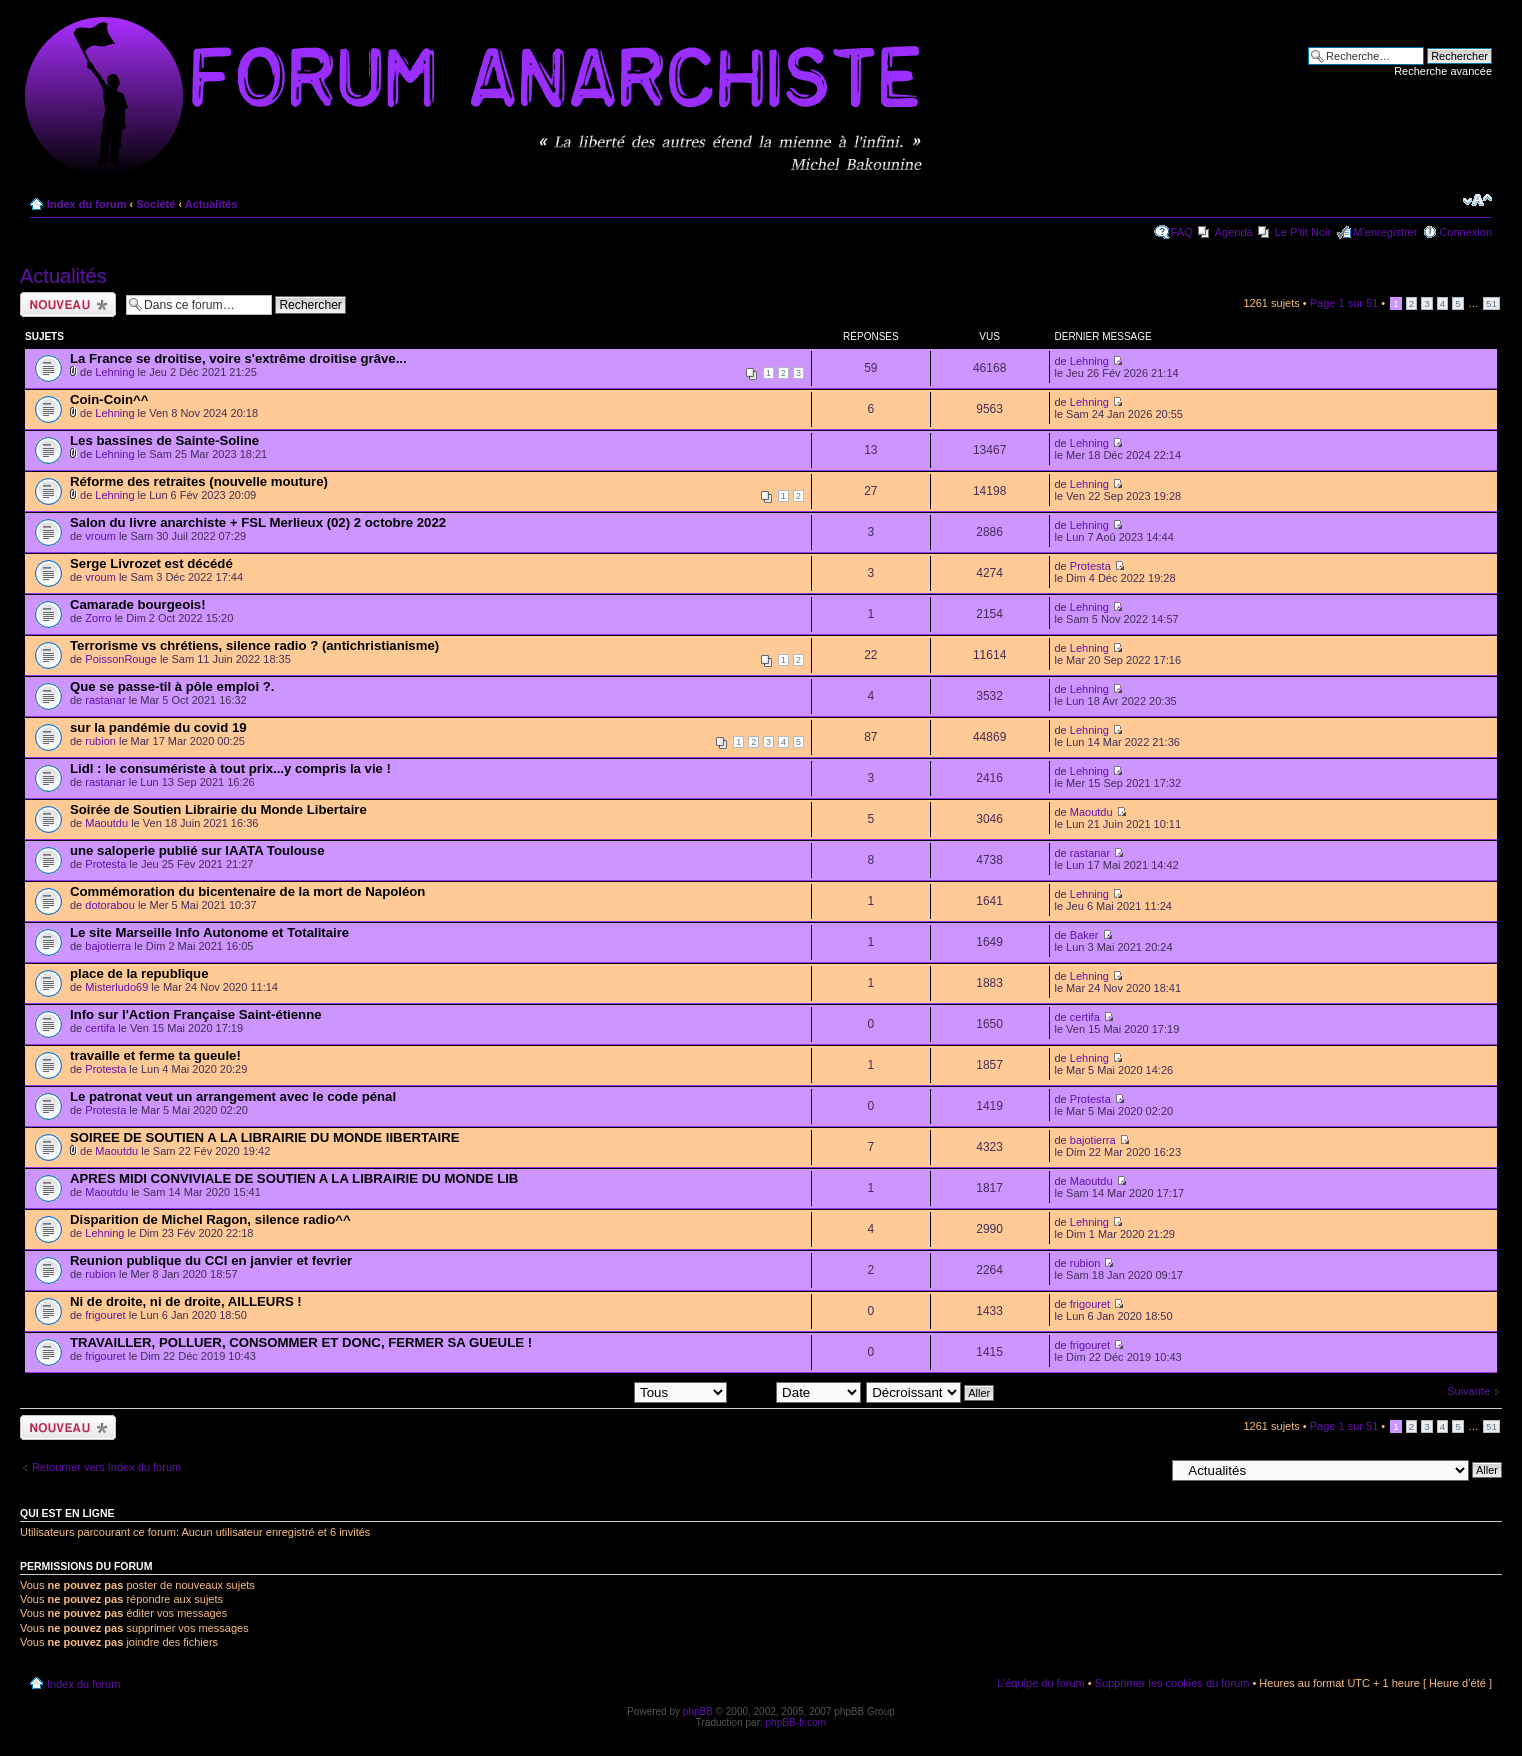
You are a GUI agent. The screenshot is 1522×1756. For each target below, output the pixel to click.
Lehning (114, 372)
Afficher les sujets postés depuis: (599, 1392)
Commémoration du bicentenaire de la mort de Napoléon (247, 891)
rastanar (105, 700)
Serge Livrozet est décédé (151, 563)
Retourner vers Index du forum (106, 1467)
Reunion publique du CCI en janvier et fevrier (211, 1260)
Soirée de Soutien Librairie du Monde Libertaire (218, 809)
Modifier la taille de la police (1477, 200)
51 (1491, 303)
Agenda (1234, 232)
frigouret (105, 1315)
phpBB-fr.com (796, 1722)
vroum (100, 536)
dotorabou (110, 905)
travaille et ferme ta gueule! (155, 1055)
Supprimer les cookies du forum (1172, 1683)
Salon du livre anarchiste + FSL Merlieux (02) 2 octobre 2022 (258, 522)
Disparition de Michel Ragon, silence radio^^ (210, 1219)
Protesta (1090, 566)
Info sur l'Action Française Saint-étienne (196, 1014)
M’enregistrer (1385, 232)
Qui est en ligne (67, 1513)
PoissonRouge (121, 659)
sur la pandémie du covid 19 (158, 727)
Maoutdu (106, 823)
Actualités (211, 204)
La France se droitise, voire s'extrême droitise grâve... (238, 358)
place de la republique (139, 973)
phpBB (698, 1711)
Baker (1084, 935)
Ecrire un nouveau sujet (68, 304)
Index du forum (86, 204)
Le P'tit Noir (1303, 232)
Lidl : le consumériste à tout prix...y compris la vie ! (230, 768)
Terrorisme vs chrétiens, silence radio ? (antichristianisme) (254, 645)
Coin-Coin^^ (109, 399)
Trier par (796, 1392)
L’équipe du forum (1040, 1683)
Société (155, 204)
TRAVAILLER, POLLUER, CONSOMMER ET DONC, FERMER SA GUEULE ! (301, 1342)
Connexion (1465, 232)
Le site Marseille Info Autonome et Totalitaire (209, 932)
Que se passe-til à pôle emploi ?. (172, 686)
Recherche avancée (1443, 71)
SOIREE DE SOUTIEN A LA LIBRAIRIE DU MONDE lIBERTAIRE (265, 1137)
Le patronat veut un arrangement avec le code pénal (233, 1096)
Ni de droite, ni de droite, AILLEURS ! (186, 1301)
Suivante (1468, 1391)
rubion (100, 741)
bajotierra (108, 946)
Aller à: (1147, 1469)
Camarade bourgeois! (138, 604)
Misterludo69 (116, 987)
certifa (100, 1028)
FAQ (1182, 232)
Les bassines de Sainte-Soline (164, 440)
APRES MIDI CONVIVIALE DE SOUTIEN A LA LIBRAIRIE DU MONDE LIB (294, 1178)
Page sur (1344, 303)
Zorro (98, 618)
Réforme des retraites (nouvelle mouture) (199, 481)
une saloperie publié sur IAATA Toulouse (197, 850)
